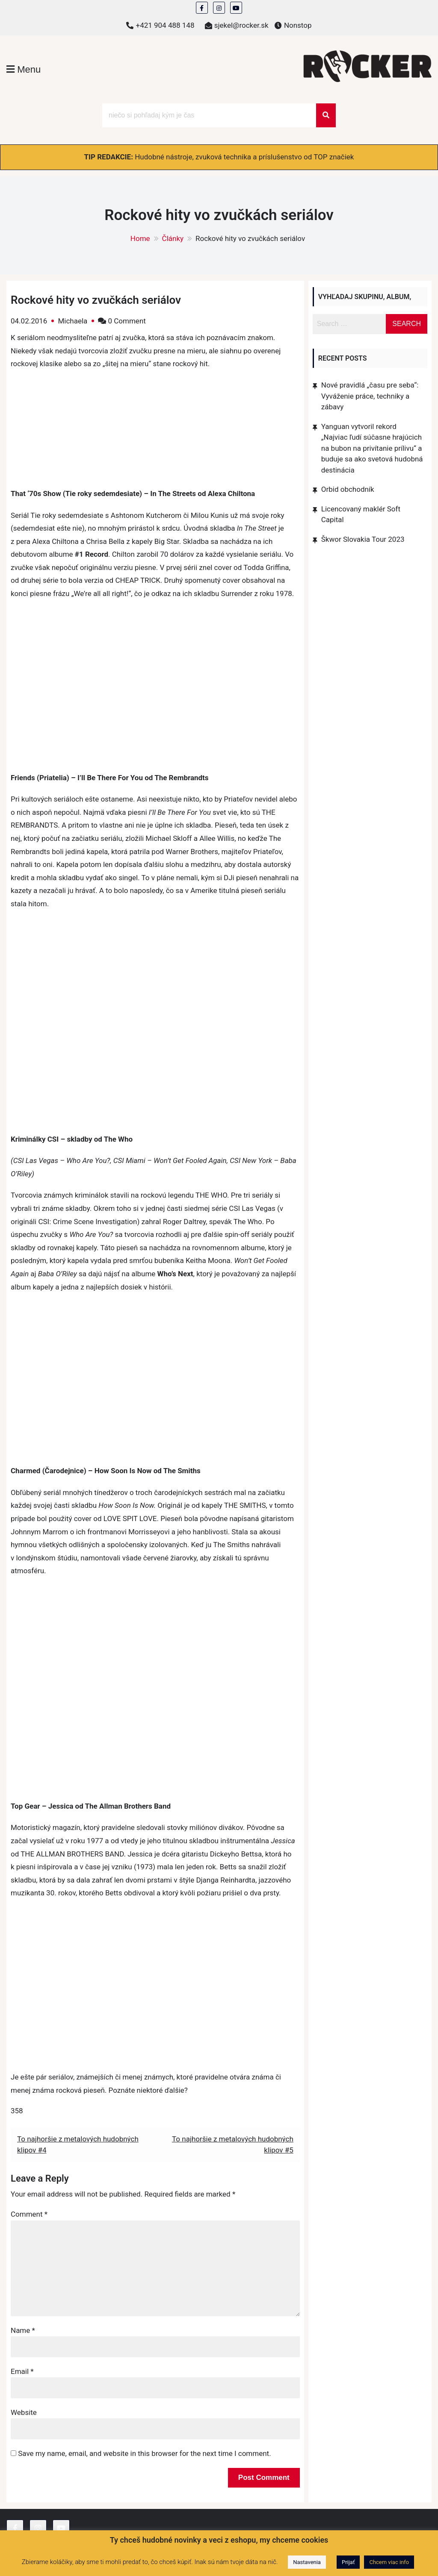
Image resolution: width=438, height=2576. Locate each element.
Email (22, 2371)
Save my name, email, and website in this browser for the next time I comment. (144, 2453)
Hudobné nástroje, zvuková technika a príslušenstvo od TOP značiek (244, 157)
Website (24, 2412)
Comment (29, 2214)
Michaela (72, 321)
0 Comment (127, 321)
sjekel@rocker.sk (241, 25)
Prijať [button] (348, 2562)
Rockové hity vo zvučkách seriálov (96, 300)
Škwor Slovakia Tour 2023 (363, 539)
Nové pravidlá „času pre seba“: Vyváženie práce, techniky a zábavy (370, 396)
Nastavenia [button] (307, 2562)
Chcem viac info (389, 2562)
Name (23, 2330)
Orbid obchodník (347, 489)
